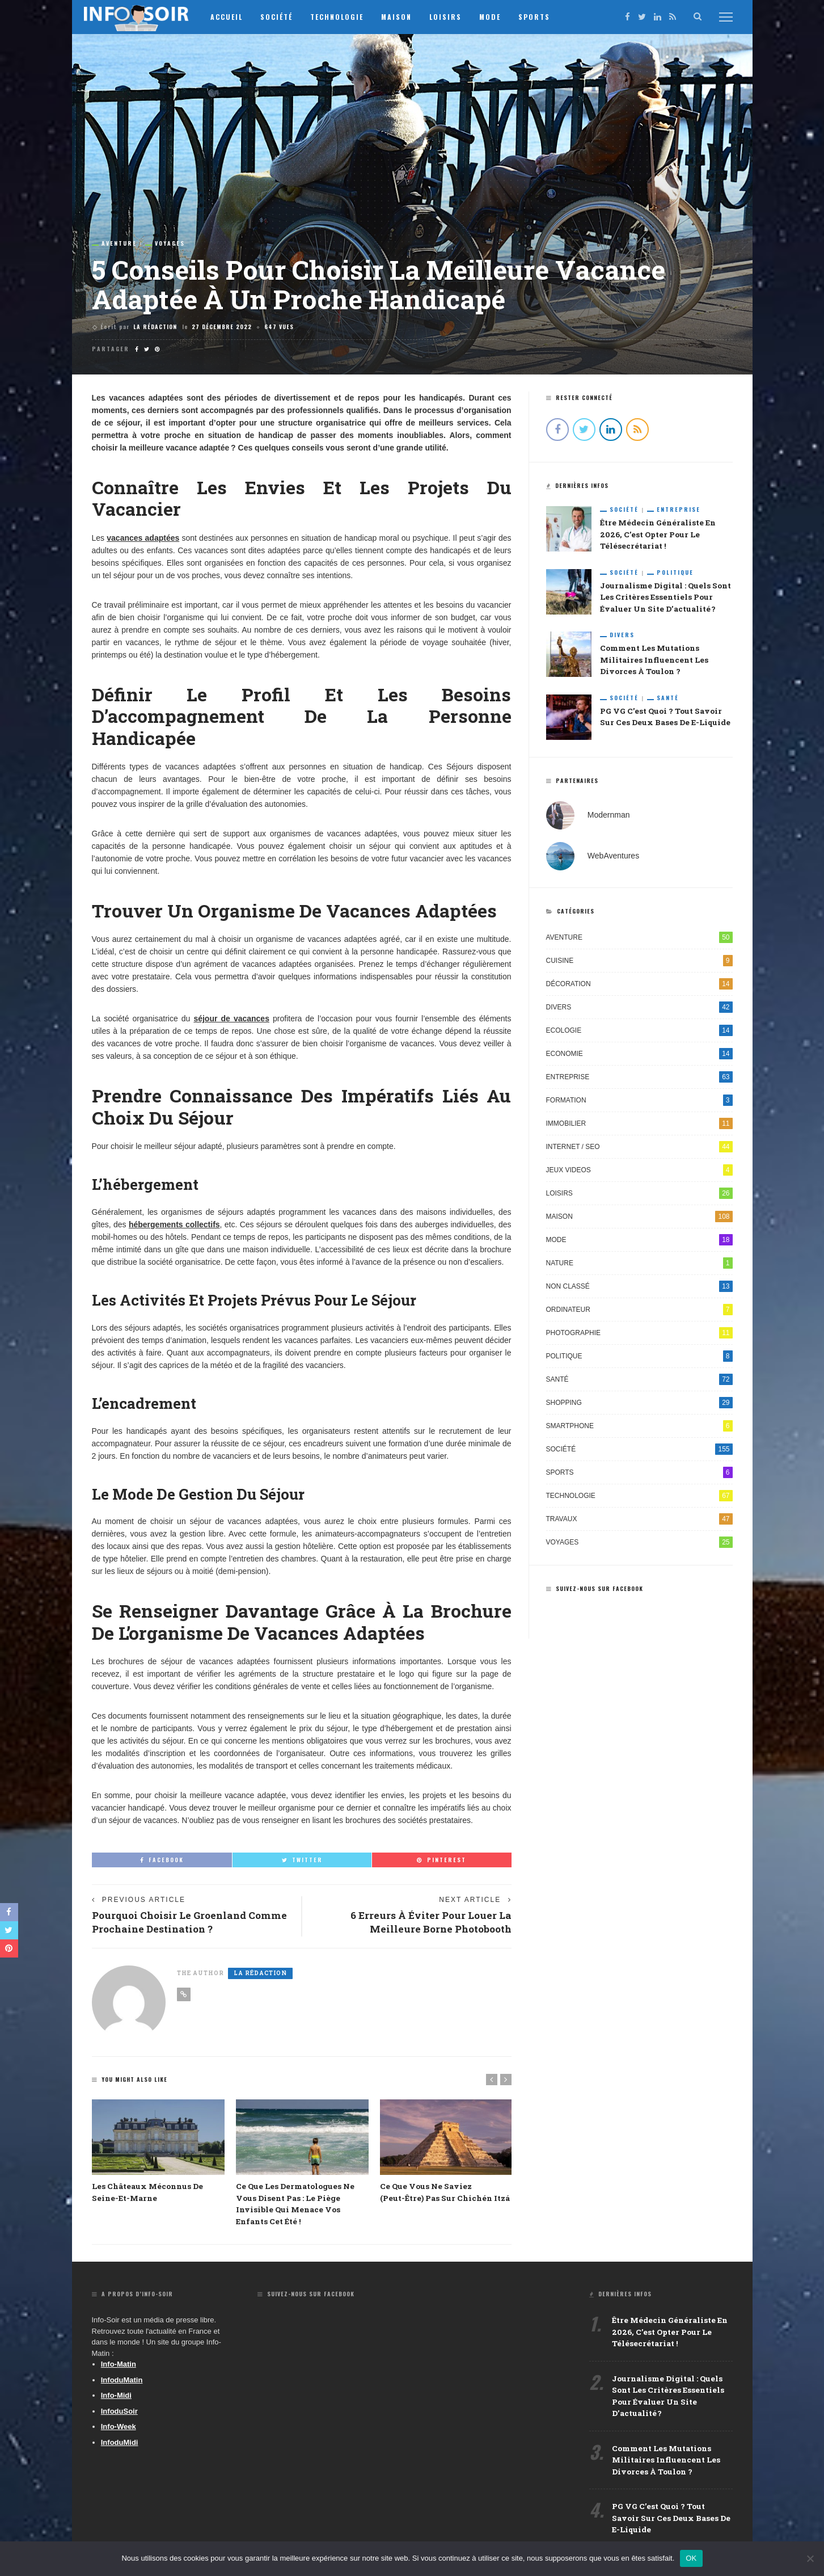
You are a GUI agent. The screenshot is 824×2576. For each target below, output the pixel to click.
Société (285, 17)
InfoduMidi (119, 2444)
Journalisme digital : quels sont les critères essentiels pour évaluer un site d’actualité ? (665, 598)
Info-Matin (118, 2366)
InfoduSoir (119, 2413)
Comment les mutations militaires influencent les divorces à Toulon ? (653, 662)
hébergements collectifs (174, 1224)
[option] (158, 2152)
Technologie (346, 17)
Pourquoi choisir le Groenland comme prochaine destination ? (176, 1923)
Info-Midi (116, 2397)
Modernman (609, 817)
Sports (543, 17)
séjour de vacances (231, 1018)
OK (691, 2558)
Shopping (639, 1405)
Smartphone (639, 1428)
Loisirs (454, 17)
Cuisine (639, 963)
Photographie (639, 1335)
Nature (639, 1265)
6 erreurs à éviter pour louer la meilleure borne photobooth (428, 1923)
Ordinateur (639, 1312)
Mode (499, 17)
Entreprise (678, 509)
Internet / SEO (639, 1149)
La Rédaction (155, 326)
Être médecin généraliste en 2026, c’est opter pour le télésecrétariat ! (656, 534)
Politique (675, 573)
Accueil (235, 17)
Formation (639, 1102)
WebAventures (613, 857)
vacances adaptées (143, 537)
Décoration (639, 986)
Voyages (170, 243)
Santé (668, 700)
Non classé (639, 1288)
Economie (639, 1056)
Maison (405, 17)
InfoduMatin (122, 2382)
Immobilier (639, 1125)
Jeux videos (639, 1172)
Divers (622, 636)
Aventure (119, 243)
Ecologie (639, 1032)
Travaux (639, 1521)
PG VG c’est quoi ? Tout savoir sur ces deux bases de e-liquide (670, 2523)
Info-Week (118, 2429)
